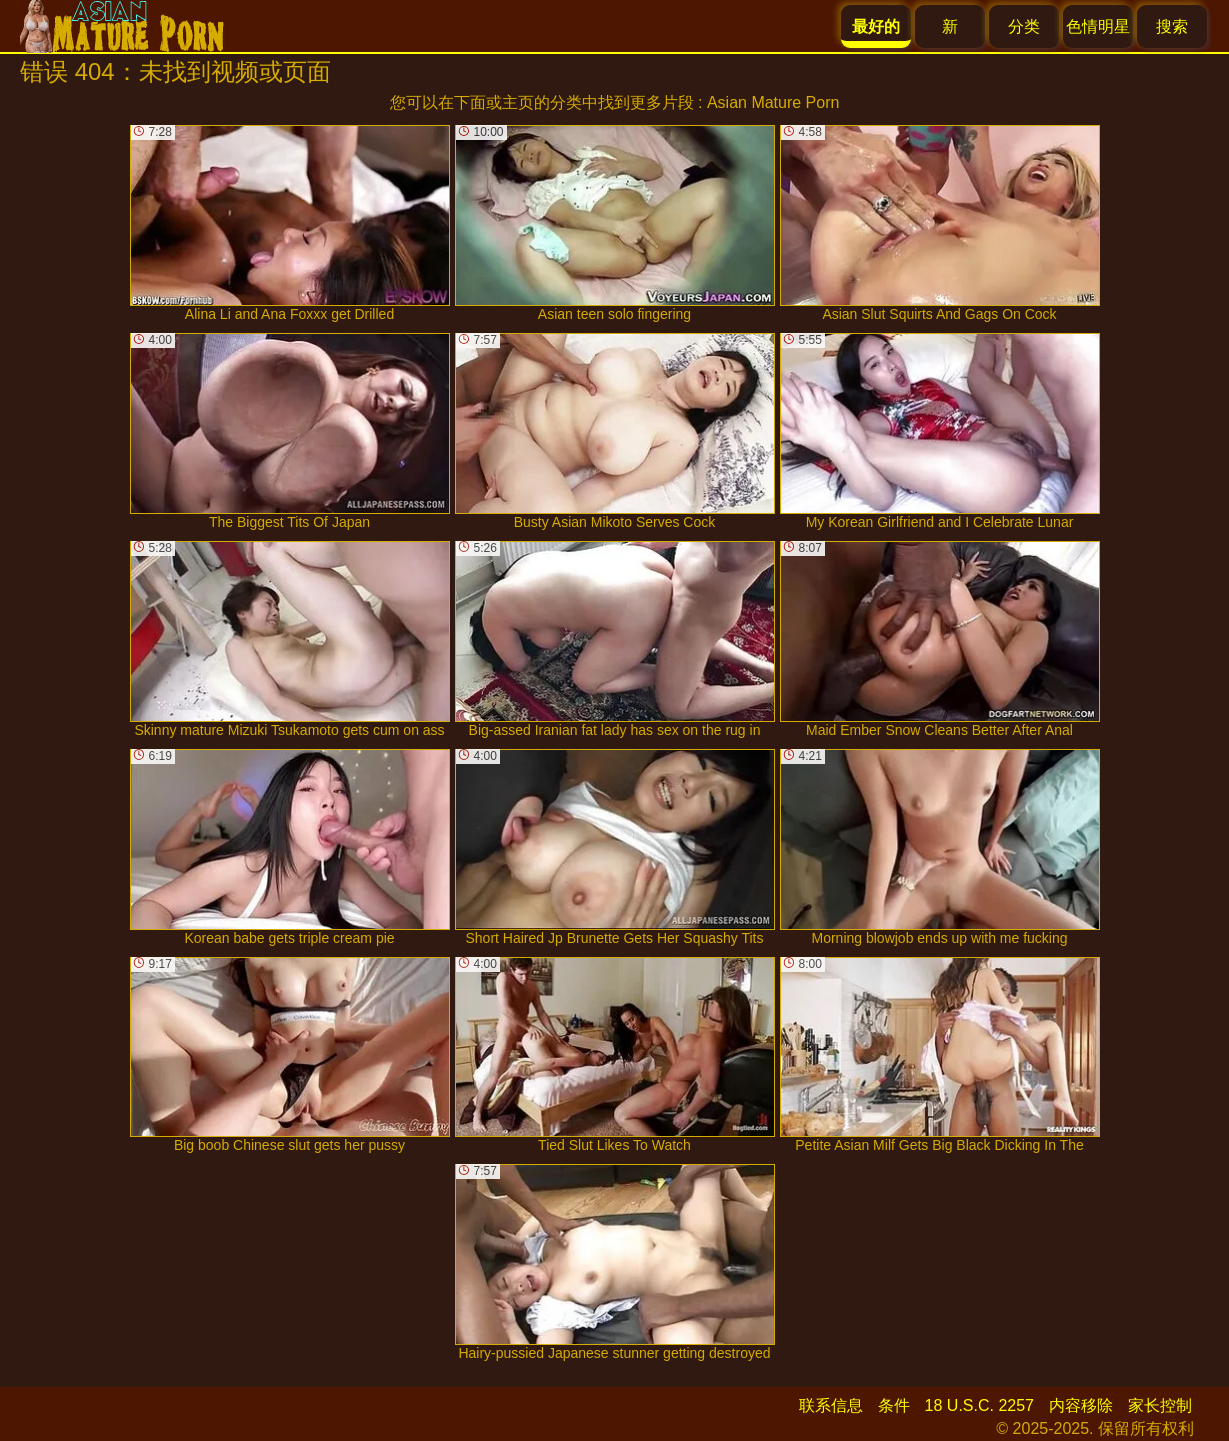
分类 (1024, 26)
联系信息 (831, 1405)
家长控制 (1160, 1405)
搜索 (1172, 26)
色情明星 (1098, 26)
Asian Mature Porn (773, 102)
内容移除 (1081, 1405)
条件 (894, 1405)
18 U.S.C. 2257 (979, 1405)
